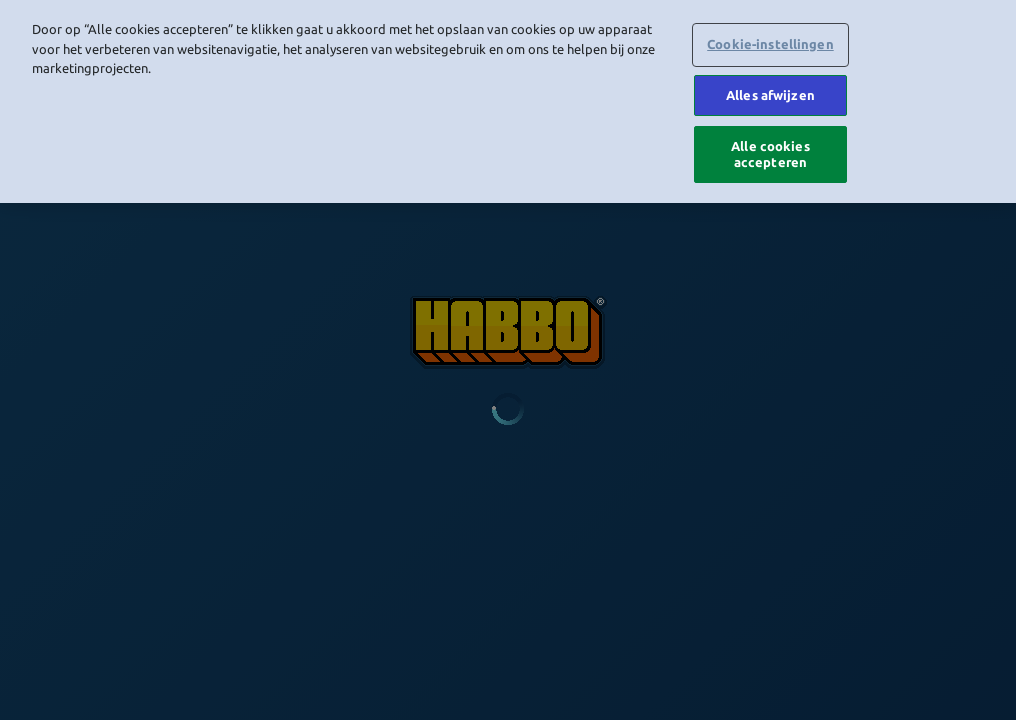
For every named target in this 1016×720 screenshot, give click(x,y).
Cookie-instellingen (770, 41)
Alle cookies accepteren (770, 151)
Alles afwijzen (770, 92)
